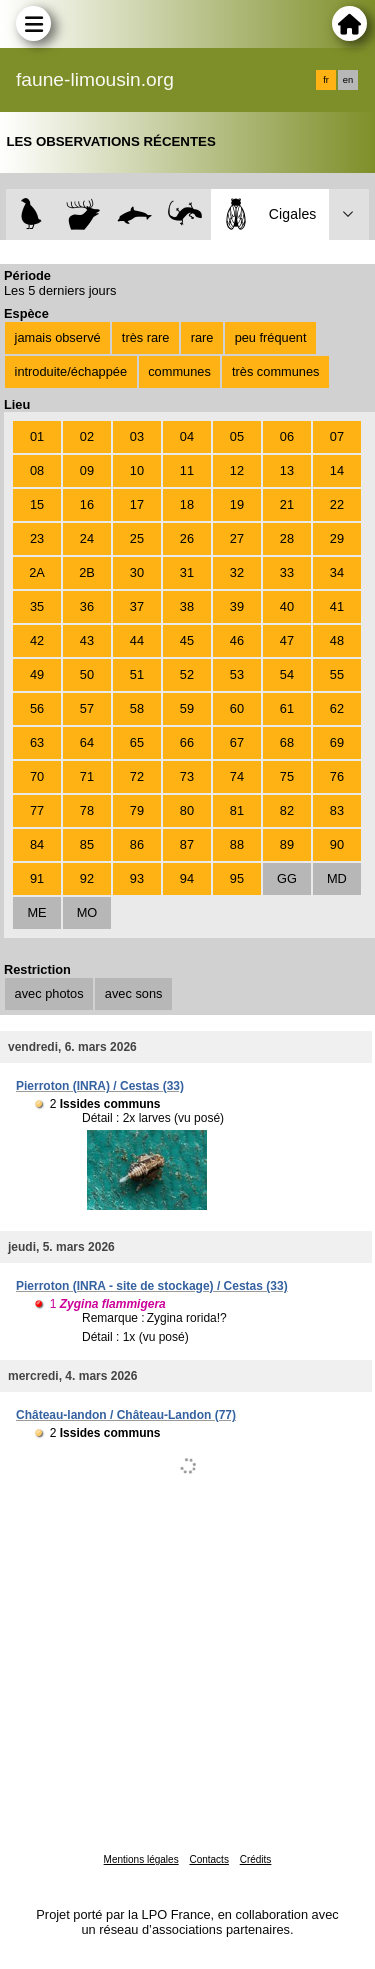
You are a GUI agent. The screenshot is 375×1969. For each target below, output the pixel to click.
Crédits (256, 1859)
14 (337, 470)
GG (287, 878)
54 (287, 674)
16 (87, 504)
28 (287, 538)
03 (137, 436)
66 (187, 742)
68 (287, 742)
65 (137, 742)
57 (87, 708)
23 (37, 538)
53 (237, 674)
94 (187, 878)
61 (287, 708)
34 (337, 572)
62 (337, 708)
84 (37, 844)
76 (337, 776)
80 (187, 810)
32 (237, 572)
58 (137, 708)
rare (202, 337)
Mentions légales (141, 1859)
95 (237, 878)
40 (287, 606)
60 (237, 708)
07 (337, 436)
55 (337, 674)
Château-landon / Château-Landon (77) (126, 1415)
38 (187, 606)
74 (237, 776)
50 (87, 674)
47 (287, 640)
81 (237, 810)
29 (337, 538)
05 (237, 436)
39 (237, 606)
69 (337, 742)
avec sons (134, 993)
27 (237, 538)
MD (337, 878)
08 (37, 470)
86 (137, 844)
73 (187, 776)
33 (287, 572)
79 (137, 810)
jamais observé (58, 337)
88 (237, 844)
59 (187, 708)
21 (287, 504)
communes (179, 371)
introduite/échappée (71, 371)
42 (37, 640)
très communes (275, 371)
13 (287, 470)
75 (287, 776)
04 (187, 436)
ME (36, 912)
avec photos (49, 993)
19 (237, 504)
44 (137, 640)
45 (187, 640)
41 (337, 606)
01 (37, 436)
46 (237, 640)
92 (87, 878)
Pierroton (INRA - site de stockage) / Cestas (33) (152, 1286)
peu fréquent (271, 337)
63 (37, 742)
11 (187, 470)
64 (87, 742)
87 (187, 844)
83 (337, 810)
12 (237, 470)
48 (337, 640)
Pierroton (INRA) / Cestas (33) (100, 1086)
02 (87, 436)
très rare (146, 337)
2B (87, 572)
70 (37, 776)
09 (87, 470)
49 (37, 674)
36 (87, 606)
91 (37, 878)
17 (137, 504)
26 (187, 538)
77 (37, 810)
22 (337, 504)
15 (37, 504)
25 (137, 538)
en (348, 80)
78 (87, 810)
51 (137, 674)
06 (287, 436)
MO (87, 912)
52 (187, 674)
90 (337, 844)
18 (187, 504)
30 (137, 572)
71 (87, 776)
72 (137, 776)
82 (287, 810)
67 (237, 742)
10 (137, 470)
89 (287, 844)
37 (137, 606)
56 (37, 708)
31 (187, 572)
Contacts (208, 1859)
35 (37, 606)
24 (87, 538)
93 (137, 878)
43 (87, 640)
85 (87, 844)
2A (37, 572)
